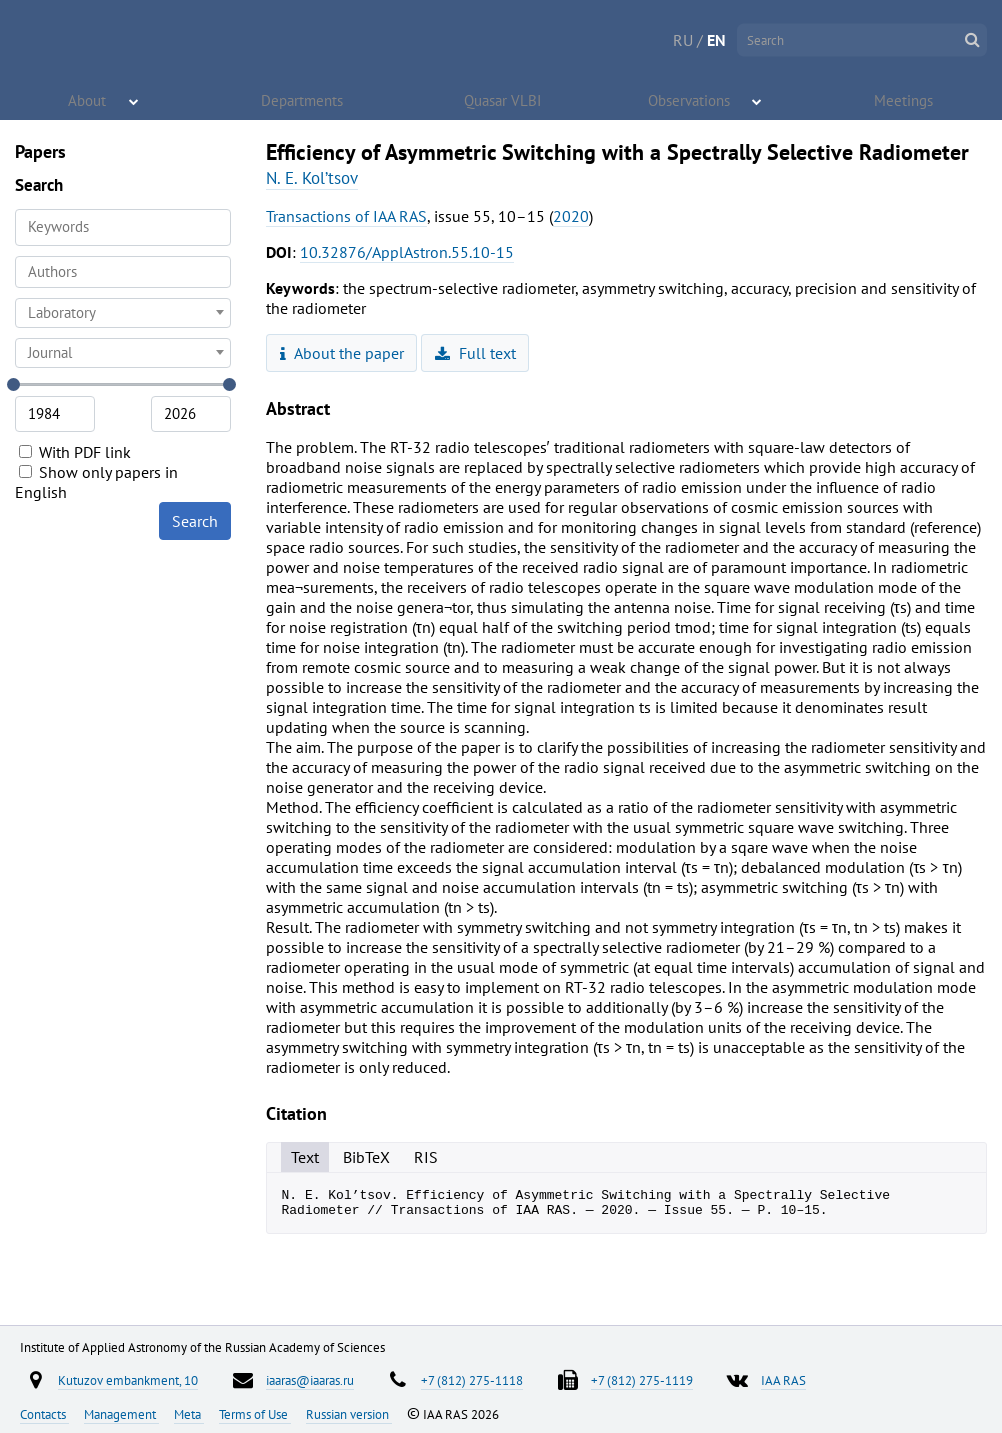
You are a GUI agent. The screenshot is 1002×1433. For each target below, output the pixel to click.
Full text (475, 353)
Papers (40, 151)
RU (683, 40)
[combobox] (123, 272)
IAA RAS (783, 1380)
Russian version (349, 1414)
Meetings (904, 100)
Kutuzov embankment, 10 (128, 1380)
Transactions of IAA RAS (346, 216)
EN (716, 40)
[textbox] (123, 313)
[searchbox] (123, 271)
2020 (571, 216)
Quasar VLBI (504, 100)
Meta (189, 1414)
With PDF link (75, 452)
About (88, 100)
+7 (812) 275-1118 (472, 1380)
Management (121, 1414)
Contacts (44, 1414)
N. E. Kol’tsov (312, 178)
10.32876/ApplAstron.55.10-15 (407, 252)
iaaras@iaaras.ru (310, 1380)
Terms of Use (255, 1414)
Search (195, 521)
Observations (689, 100)
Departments (303, 100)
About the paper (342, 353)
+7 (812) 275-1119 (642, 1380)
